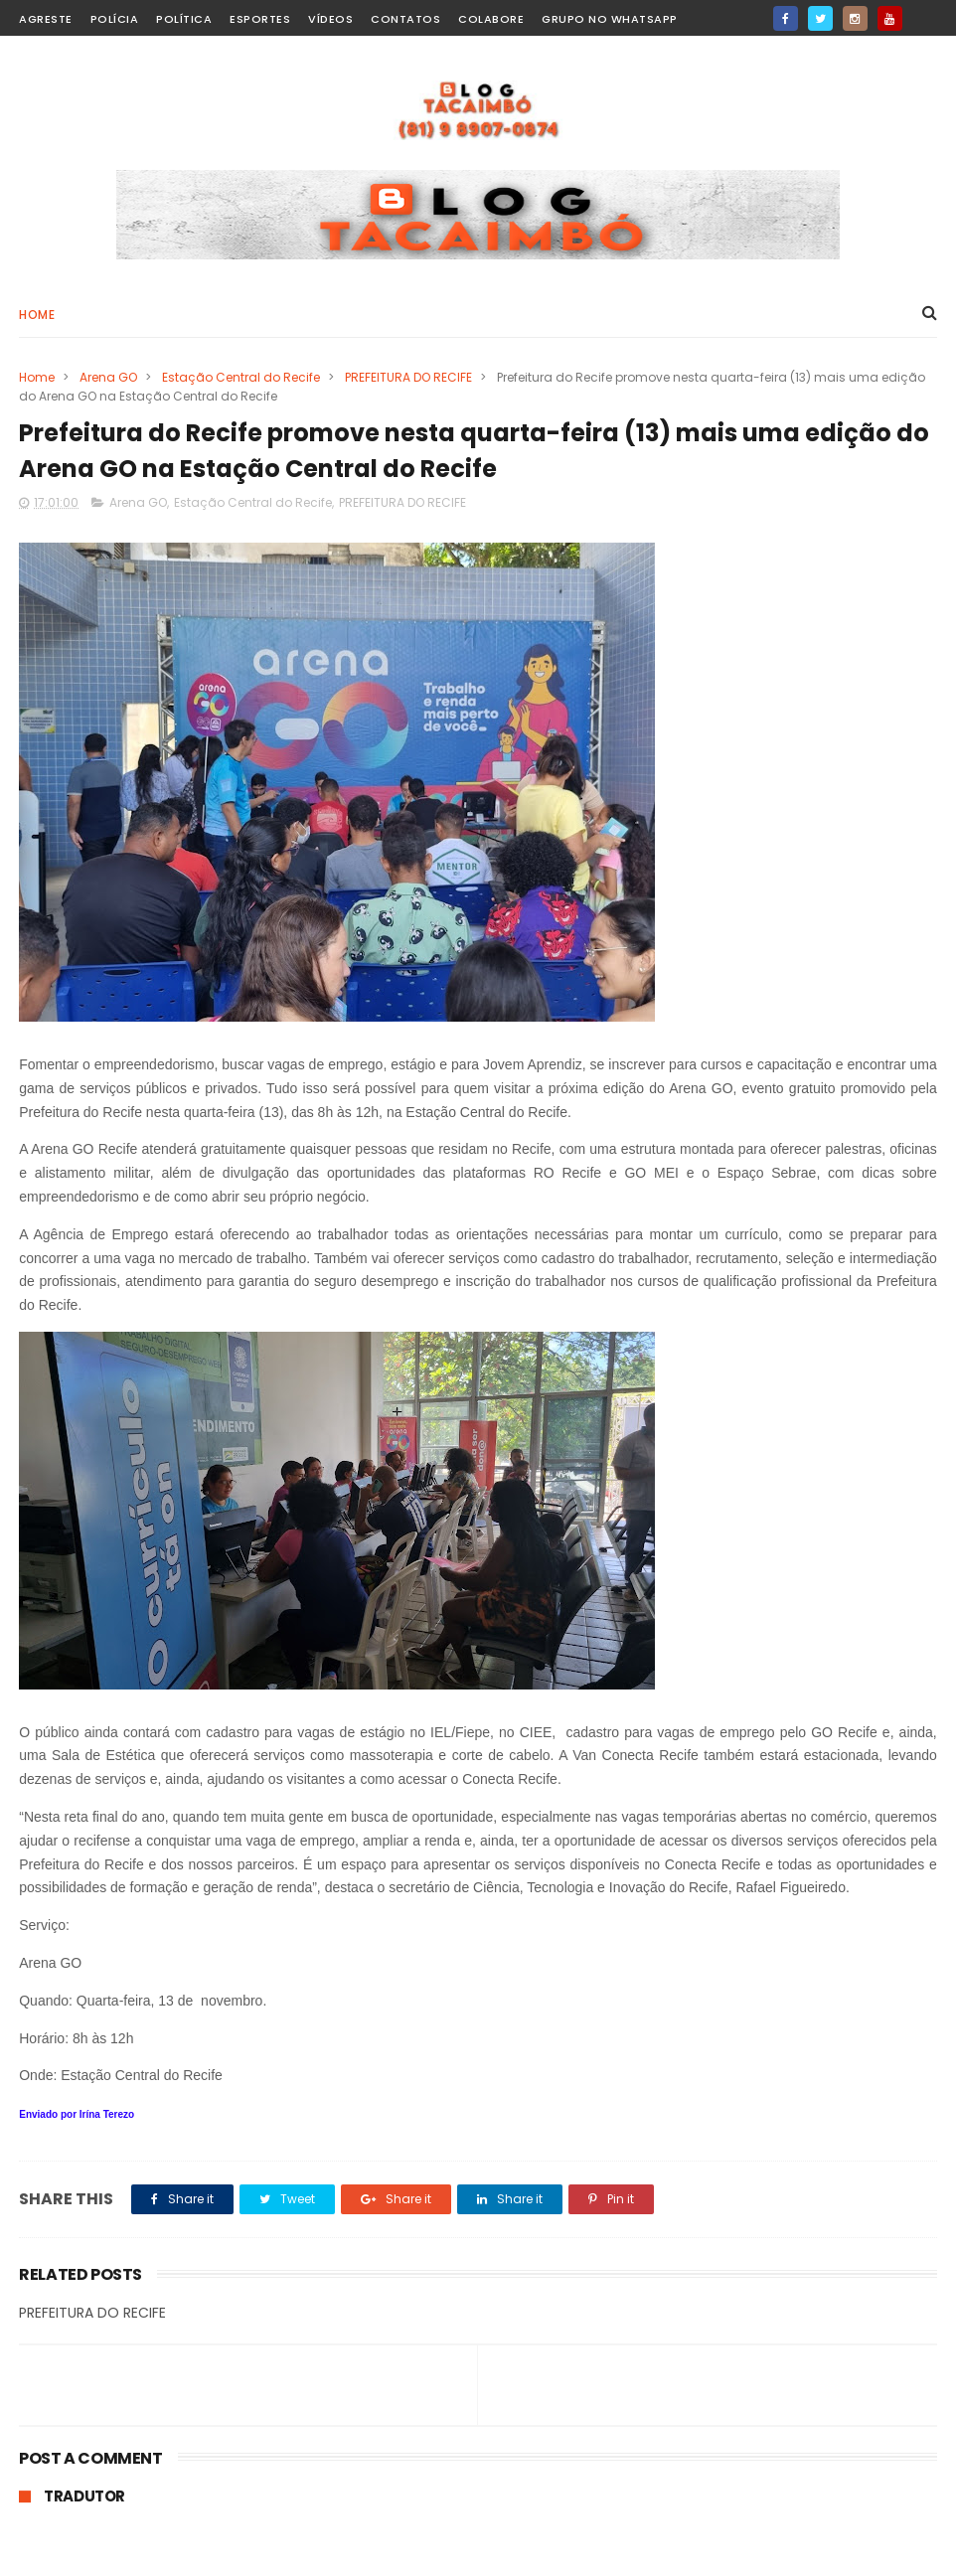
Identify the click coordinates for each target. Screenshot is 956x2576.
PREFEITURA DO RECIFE (408, 377)
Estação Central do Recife (241, 377)
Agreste (46, 19)
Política (184, 19)
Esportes (260, 19)
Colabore (491, 19)
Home (37, 314)
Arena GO (108, 377)
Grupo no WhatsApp (610, 19)
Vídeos (330, 19)
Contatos (405, 19)
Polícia (114, 19)
